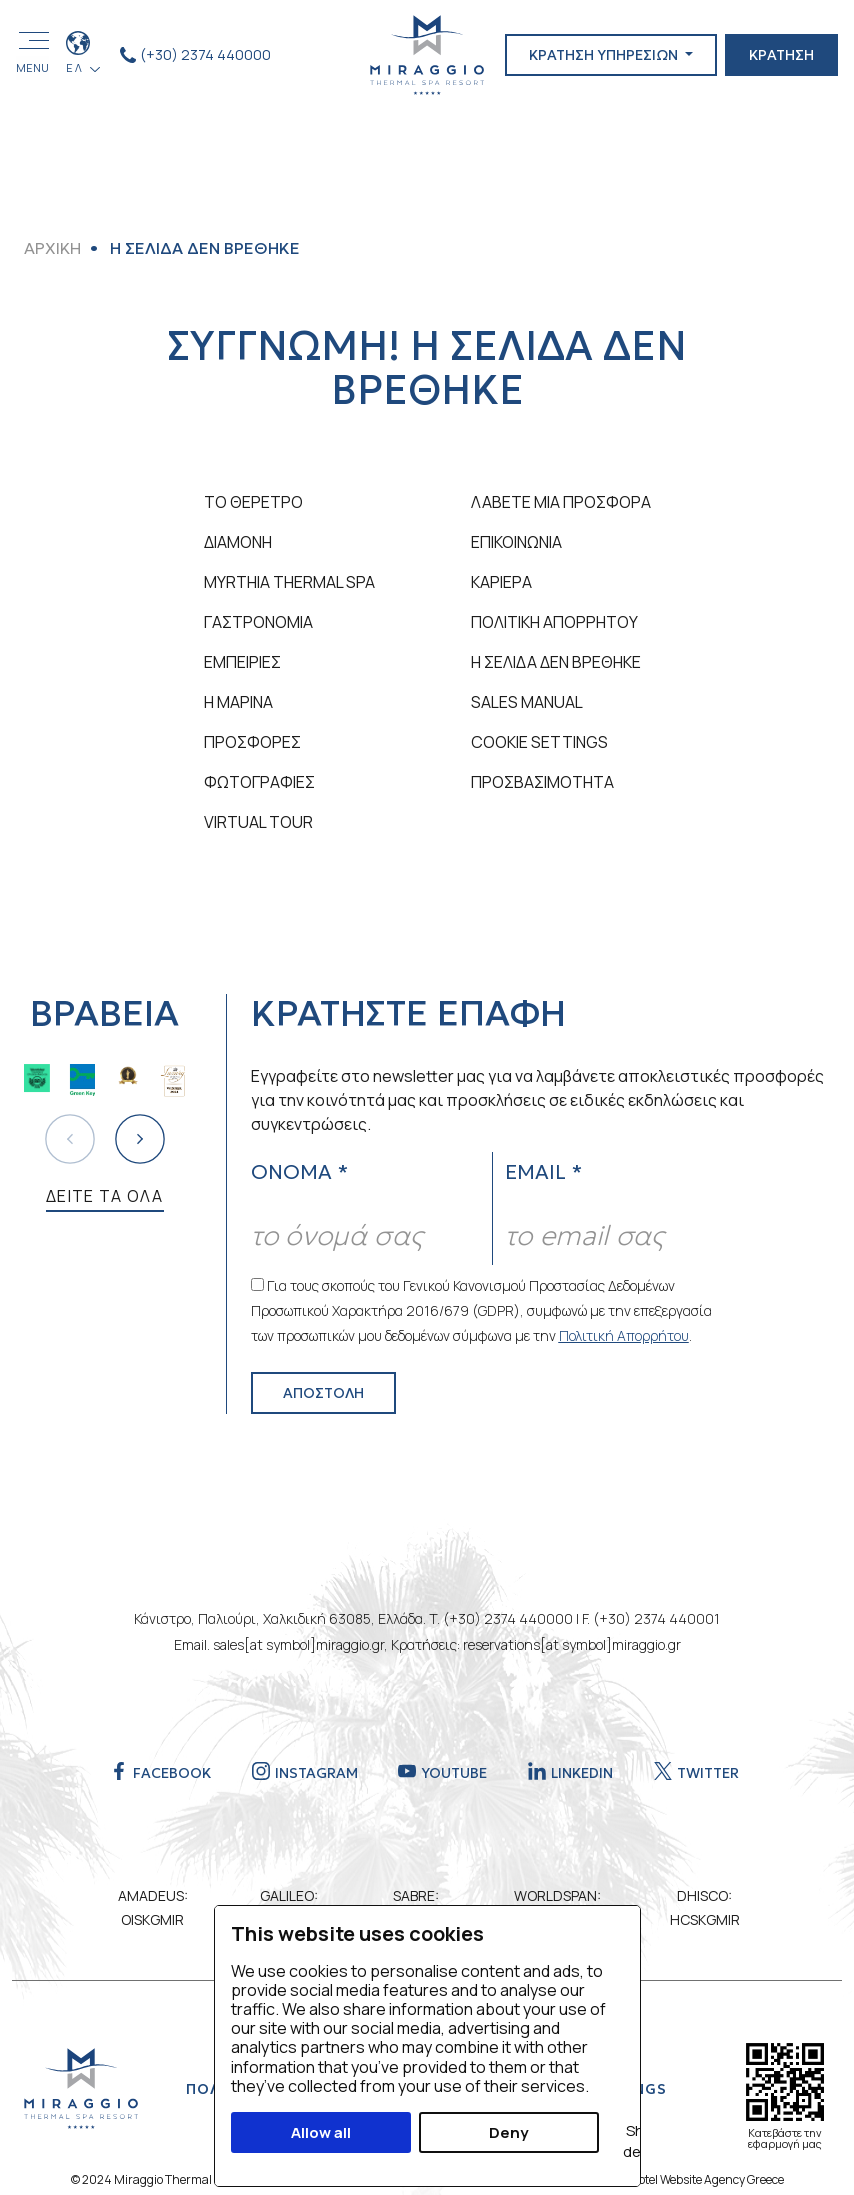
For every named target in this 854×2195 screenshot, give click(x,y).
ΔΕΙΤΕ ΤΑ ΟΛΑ (105, 1196)
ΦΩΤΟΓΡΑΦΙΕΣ (259, 782)
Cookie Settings (539, 742)
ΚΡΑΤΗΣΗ (781, 55)
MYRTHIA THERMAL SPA (289, 582)
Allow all (321, 2132)
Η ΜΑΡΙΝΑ (238, 702)
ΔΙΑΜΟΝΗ (238, 542)
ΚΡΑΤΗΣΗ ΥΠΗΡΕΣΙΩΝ (605, 55)
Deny (508, 2132)
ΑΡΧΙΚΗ (53, 248)
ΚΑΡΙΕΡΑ (501, 582)
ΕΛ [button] (77, 67)
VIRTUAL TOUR (258, 822)
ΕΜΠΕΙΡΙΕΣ (242, 662)
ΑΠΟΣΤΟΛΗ (323, 1393)
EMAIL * (543, 1172)
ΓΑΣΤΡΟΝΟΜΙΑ (258, 622)
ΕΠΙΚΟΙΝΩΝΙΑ (516, 542)
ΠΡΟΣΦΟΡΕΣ (252, 742)
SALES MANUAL (527, 702)
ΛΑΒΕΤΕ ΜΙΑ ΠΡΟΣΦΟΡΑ (561, 502)
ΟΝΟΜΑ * (299, 1172)
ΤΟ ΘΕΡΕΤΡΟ (253, 502)
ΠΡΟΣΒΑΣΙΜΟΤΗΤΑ (542, 782)
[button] (140, 1139)
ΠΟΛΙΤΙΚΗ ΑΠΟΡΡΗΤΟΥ (554, 622)
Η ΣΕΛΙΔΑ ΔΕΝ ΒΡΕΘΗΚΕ (556, 662)
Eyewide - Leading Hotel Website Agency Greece (657, 2179)
